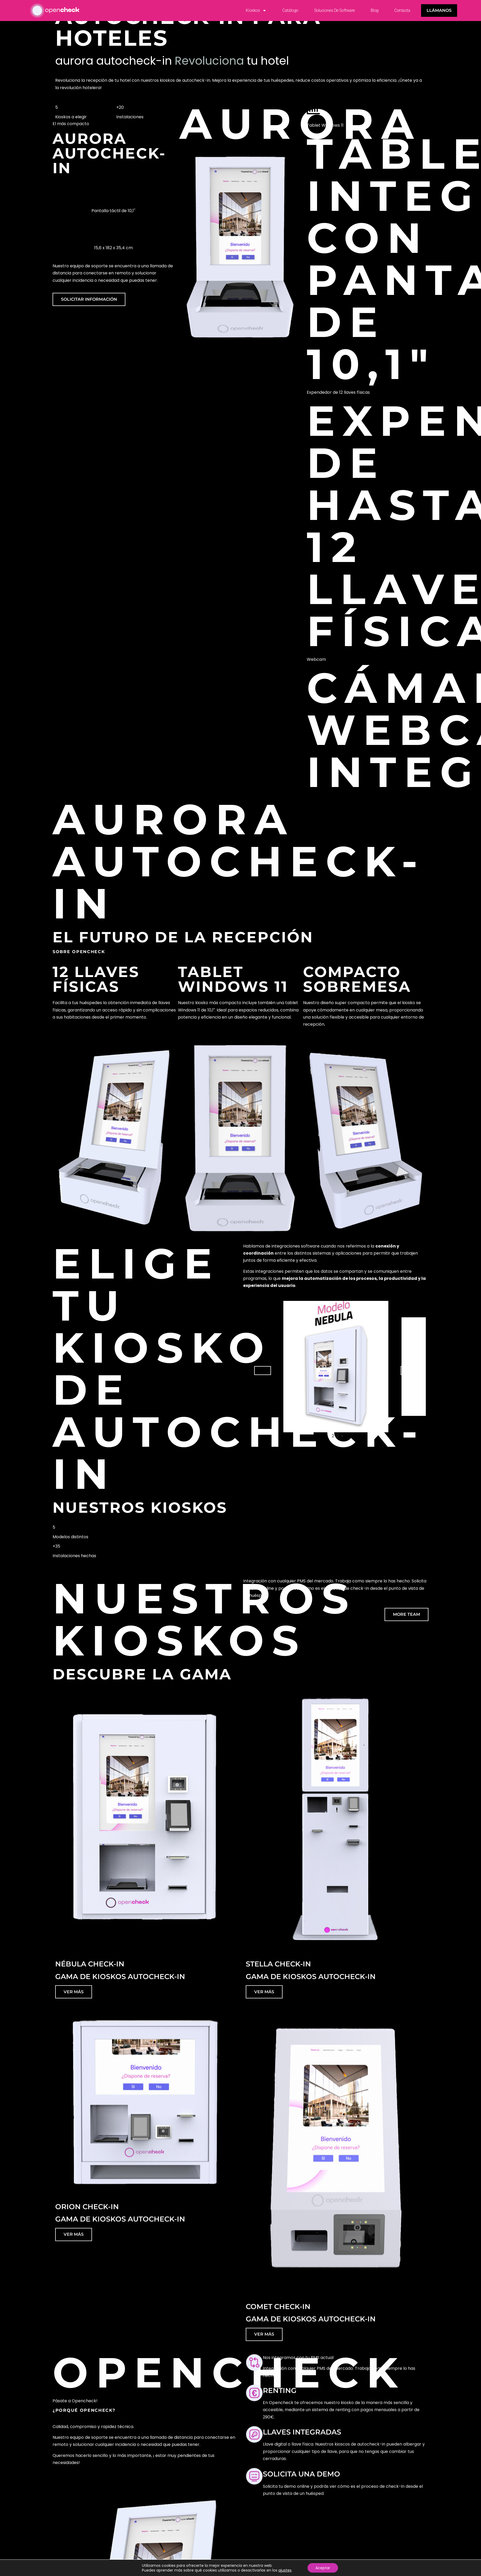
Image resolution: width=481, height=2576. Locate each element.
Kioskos (256, 10)
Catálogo (290, 10)
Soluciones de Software (334, 10)
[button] (262, 1370)
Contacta (402, 10)
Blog (374, 10)
